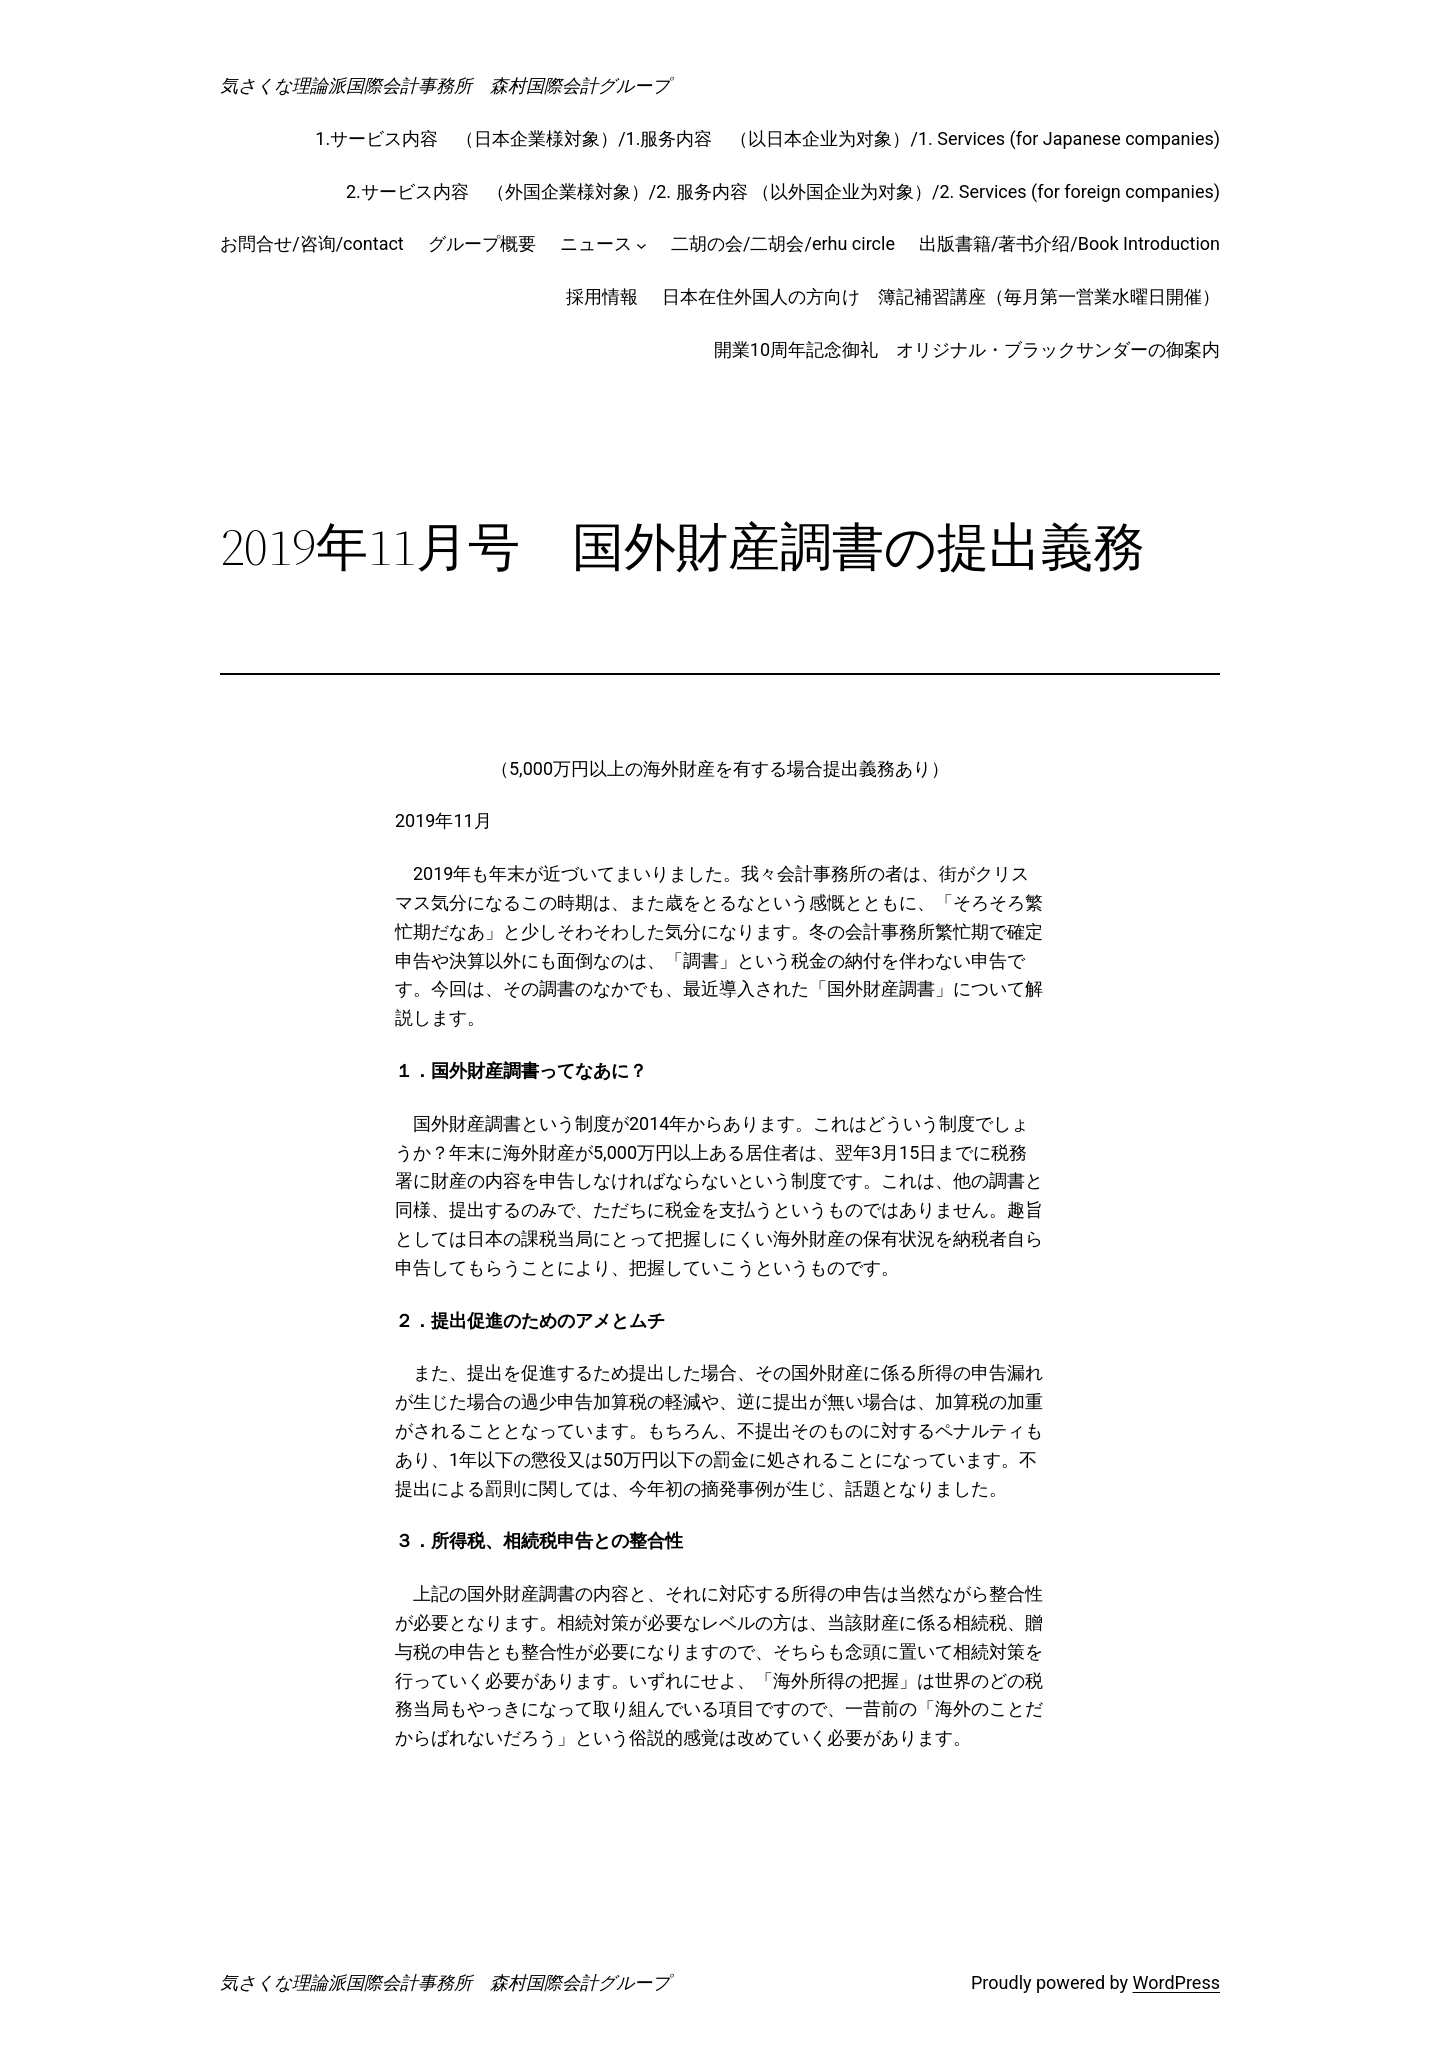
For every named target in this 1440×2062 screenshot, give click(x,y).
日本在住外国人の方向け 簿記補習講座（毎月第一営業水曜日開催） (941, 296)
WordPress (1176, 1982)
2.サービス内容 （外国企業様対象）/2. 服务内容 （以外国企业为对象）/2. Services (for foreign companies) (783, 191)
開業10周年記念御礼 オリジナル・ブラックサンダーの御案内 (967, 349)
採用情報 (602, 296)
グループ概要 (482, 243)
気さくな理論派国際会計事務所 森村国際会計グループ (445, 85)
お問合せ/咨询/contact (311, 243)
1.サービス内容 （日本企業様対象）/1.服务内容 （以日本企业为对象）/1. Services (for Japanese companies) (767, 138)
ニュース (596, 243)
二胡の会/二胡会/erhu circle (783, 243)
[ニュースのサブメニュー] (641, 244)
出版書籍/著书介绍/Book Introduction (1069, 243)
